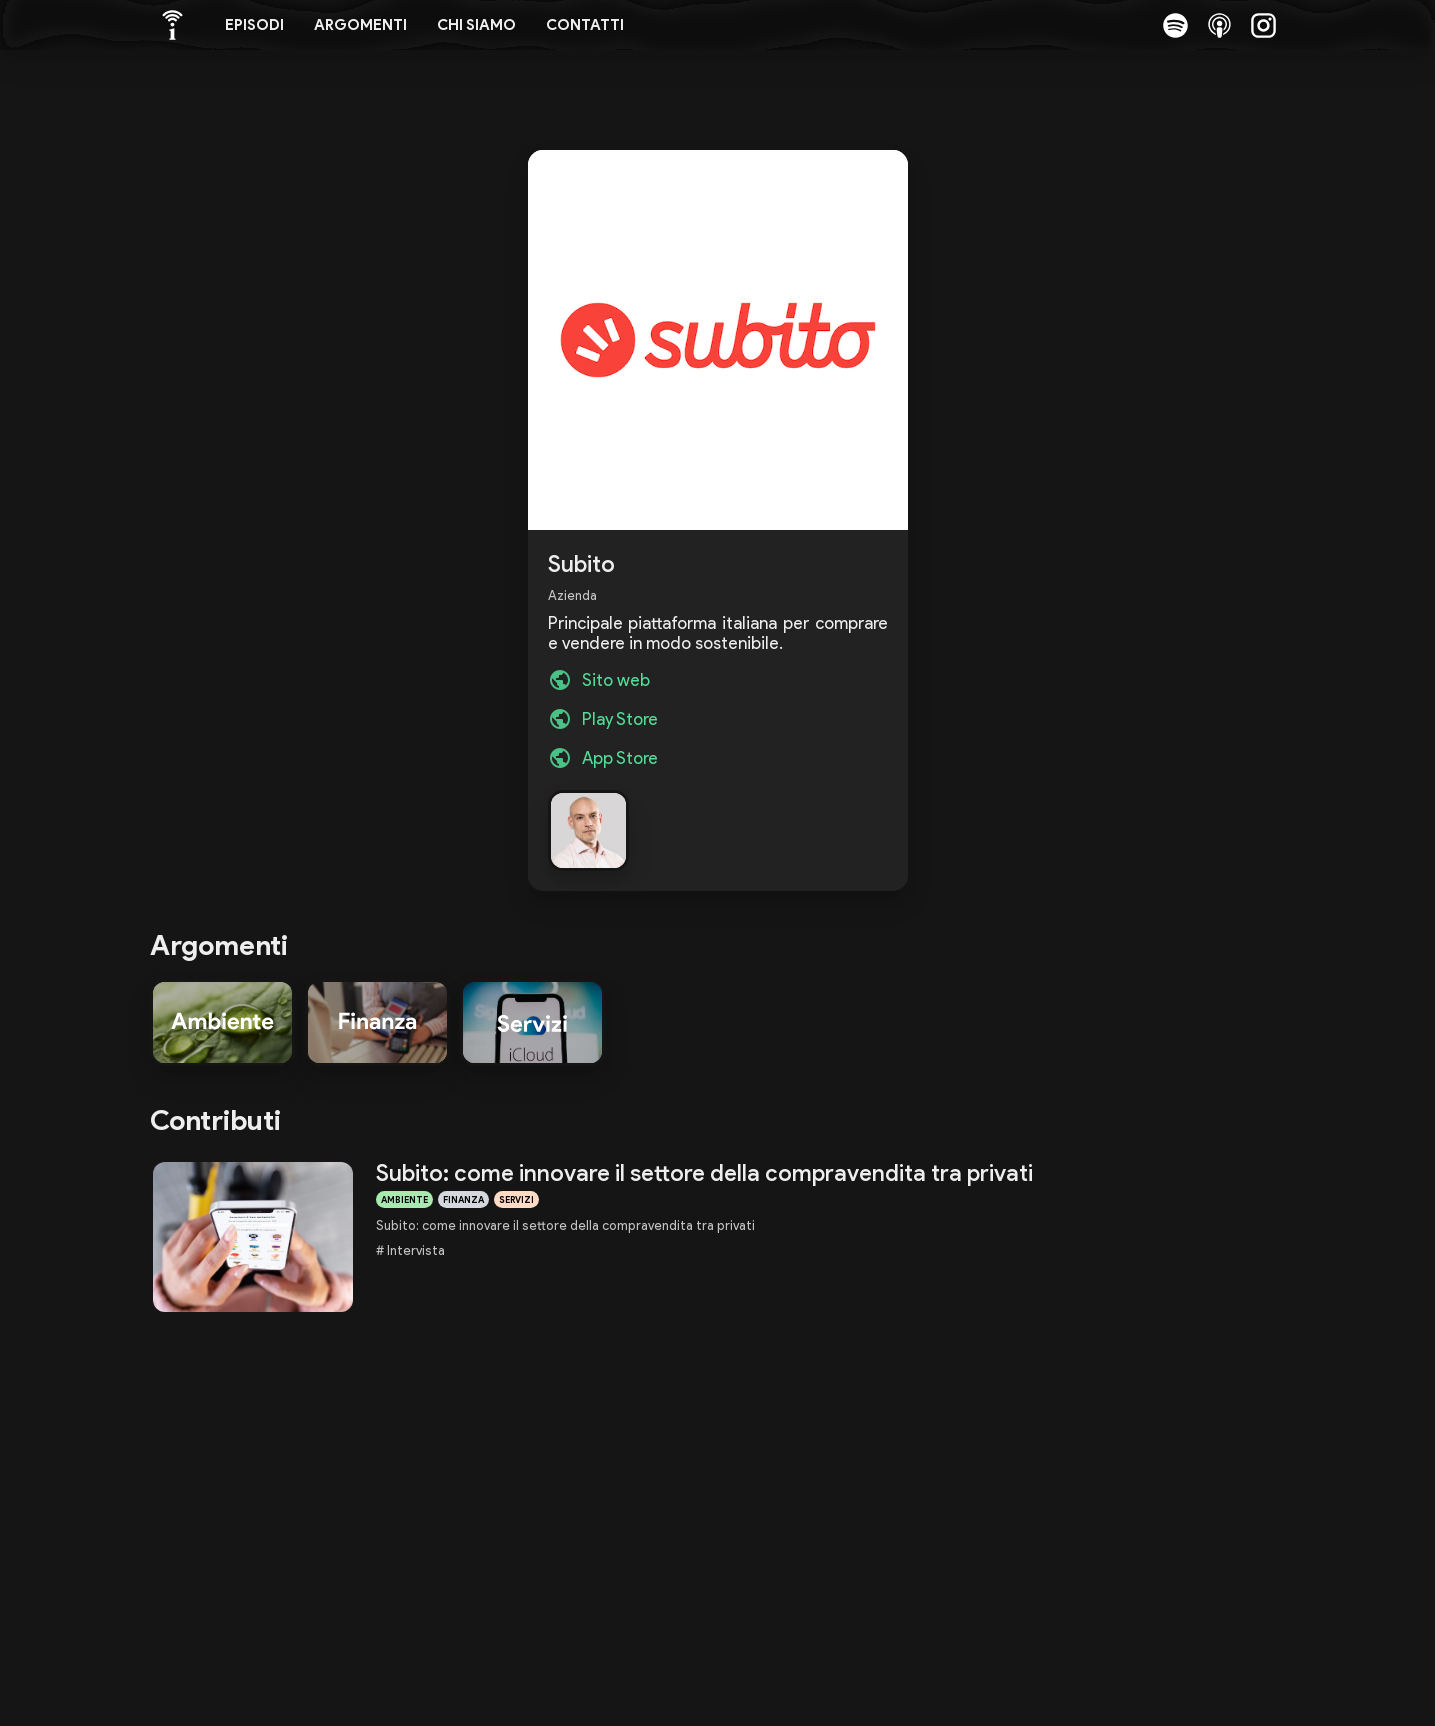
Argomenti (360, 25)
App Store (620, 758)
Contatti (585, 25)
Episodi (254, 25)
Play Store (620, 719)
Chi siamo (476, 25)
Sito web (616, 680)
